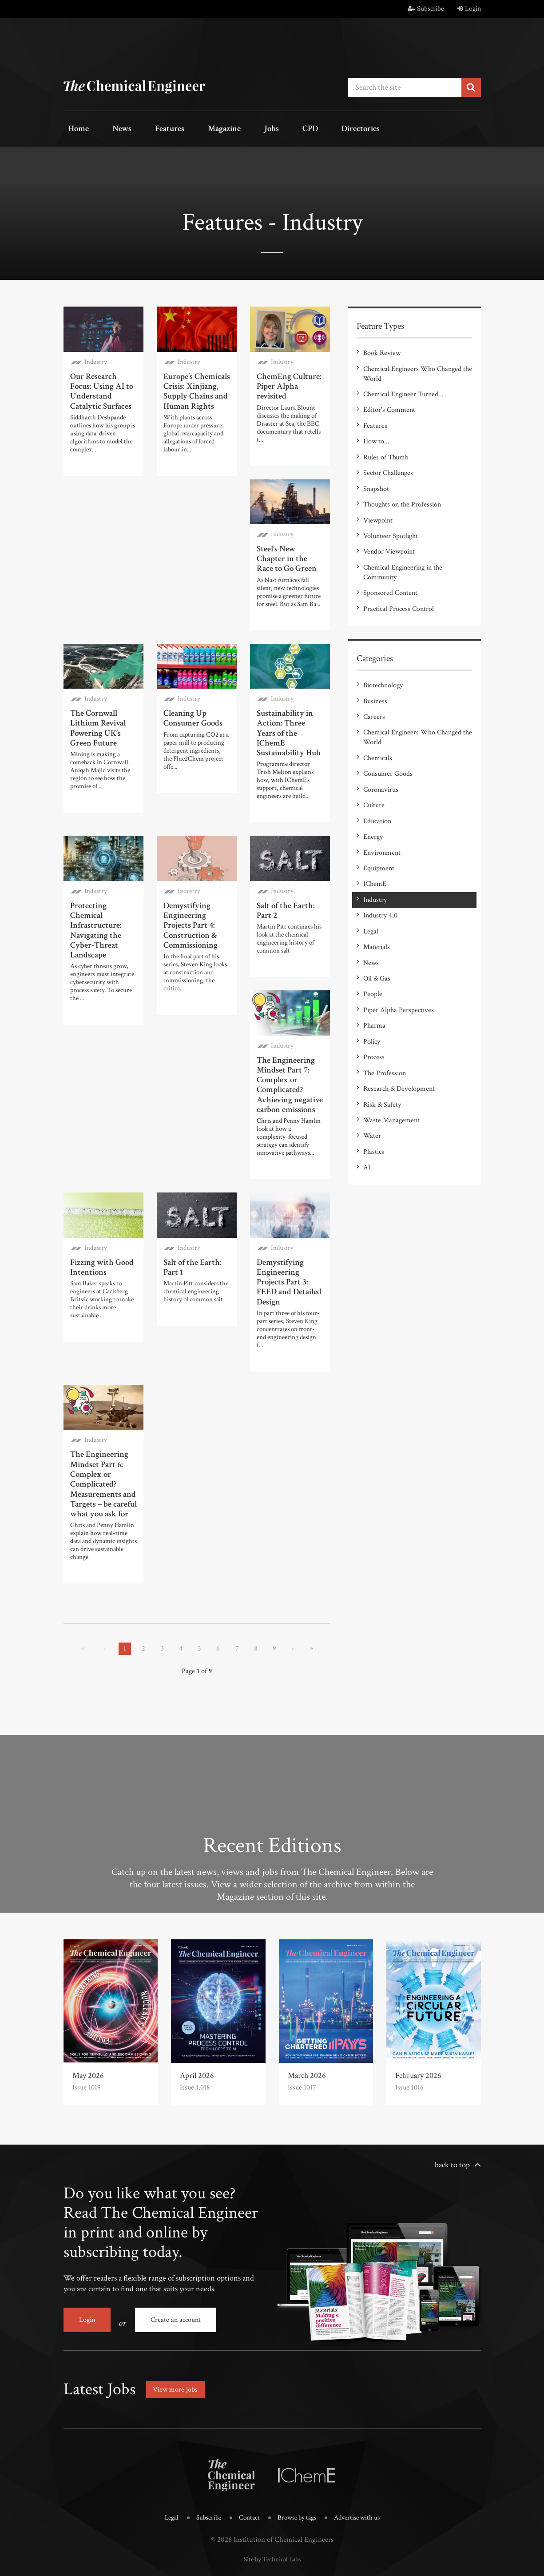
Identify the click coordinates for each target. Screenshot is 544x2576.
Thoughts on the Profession (402, 486)
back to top (452, 2142)
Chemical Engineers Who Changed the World (417, 368)
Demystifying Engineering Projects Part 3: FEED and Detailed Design (287, 1248)
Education (377, 780)
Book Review (382, 349)
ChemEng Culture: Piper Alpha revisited (287, 381)
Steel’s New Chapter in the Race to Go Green (290, 551)
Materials (376, 894)
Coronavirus (380, 752)
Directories (304, 129)
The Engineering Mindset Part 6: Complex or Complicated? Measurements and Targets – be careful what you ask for (102, 1444)
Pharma (374, 965)
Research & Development (399, 1022)
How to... (376, 430)
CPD (262, 129)
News (109, 129)
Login (469, 8)
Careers (374, 685)
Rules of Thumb (386, 444)
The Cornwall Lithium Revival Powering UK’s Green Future (96, 716)
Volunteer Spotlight (390, 515)
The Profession (384, 1008)
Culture (374, 766)
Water (372, 1064)
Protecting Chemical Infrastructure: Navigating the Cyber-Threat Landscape (95, 904)
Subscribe (426, 8)
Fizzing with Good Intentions (100, 1234)
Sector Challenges (388, 458)
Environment (382, 808)
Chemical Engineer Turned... (403, 387)
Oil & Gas (376, 922)
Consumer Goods (388, 737)
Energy (373, 794)
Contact (246, 2489)
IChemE (374, 837)
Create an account (176, 2297)
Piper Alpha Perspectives (398, 951)
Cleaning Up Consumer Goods (191, 708)
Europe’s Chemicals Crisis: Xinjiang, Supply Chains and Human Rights (195, 385)
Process (374, 993)
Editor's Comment (389, 401)
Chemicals (377, 723)
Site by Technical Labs (272, 2529)
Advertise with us (363, 2489)
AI (366, 1093)
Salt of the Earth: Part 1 (190, 1234)
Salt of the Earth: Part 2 (284, 886)
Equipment (378, 823)
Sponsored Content (390, 567)
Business (375, 671)
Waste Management (391, 1050)
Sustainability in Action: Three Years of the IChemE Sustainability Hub (290, 716)
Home (74, 129)
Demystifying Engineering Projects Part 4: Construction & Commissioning (189, 899)
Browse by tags (297, 2489)
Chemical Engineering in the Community (402, 548)
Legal (370, 880)
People (372, 936)
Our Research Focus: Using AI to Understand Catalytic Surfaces (100, 385)
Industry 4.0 (380, 865)
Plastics (373, 1079)
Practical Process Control (398, 581)
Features (148, 129)
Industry (95, 358)
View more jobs (178, 2361)
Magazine (194, 129)
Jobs (233, 129)
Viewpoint (378, 501)
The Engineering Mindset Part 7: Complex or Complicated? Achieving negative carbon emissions (288, 1056)
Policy (371, 979)
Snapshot (376, 472)
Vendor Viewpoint (389, 529)
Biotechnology (383, 657)
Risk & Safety (382, 1036)
